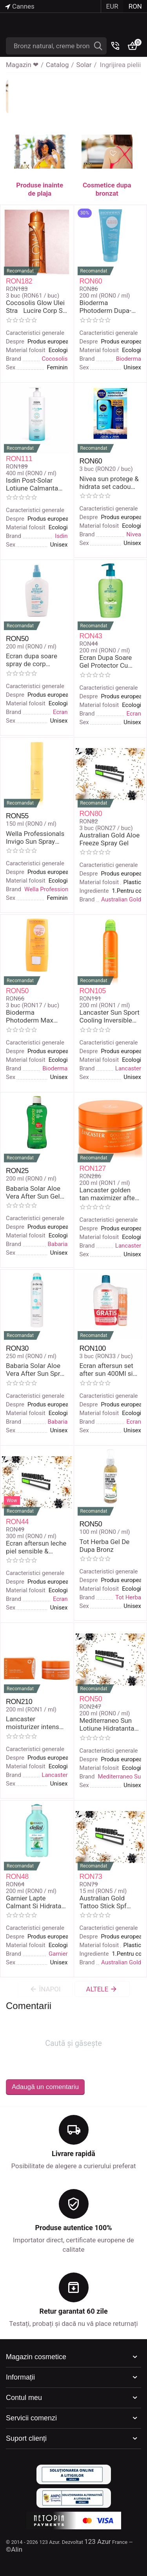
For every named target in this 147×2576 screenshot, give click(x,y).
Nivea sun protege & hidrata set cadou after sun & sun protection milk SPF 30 (109, 483)
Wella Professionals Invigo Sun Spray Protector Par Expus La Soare (35, 838)
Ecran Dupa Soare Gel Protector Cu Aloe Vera (106, 662)
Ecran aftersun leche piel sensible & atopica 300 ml (36, 1547)
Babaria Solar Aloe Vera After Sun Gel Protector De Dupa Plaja (35, 1192)
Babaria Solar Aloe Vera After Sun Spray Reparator (36, 1370)
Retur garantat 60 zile (73, 2311)
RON (135, 6)
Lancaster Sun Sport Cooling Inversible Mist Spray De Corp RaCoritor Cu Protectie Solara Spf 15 (110, 1016)
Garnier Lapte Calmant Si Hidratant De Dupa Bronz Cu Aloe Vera (36, 1902)
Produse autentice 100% (73, 2228)
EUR (112, 6)
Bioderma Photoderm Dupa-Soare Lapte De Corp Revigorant (110, 307)
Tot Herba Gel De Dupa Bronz (105, 1545)
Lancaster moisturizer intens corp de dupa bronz (34, 1723)
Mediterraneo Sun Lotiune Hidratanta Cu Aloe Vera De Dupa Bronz (107, 1725)
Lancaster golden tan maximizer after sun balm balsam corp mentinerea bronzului (108, 1194)
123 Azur (97, 2541)
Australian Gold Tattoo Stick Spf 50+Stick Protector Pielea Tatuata (107, 1902)
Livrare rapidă (73, 2153)
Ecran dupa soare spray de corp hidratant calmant (32, 660)
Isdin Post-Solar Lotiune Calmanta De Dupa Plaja (32, 484)
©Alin (14, 2549)
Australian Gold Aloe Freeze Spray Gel (110, 839)
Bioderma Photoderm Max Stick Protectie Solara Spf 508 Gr (32, 1016)
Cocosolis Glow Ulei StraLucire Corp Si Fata (35, 307)
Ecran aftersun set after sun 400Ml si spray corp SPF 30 (106, 1370)
